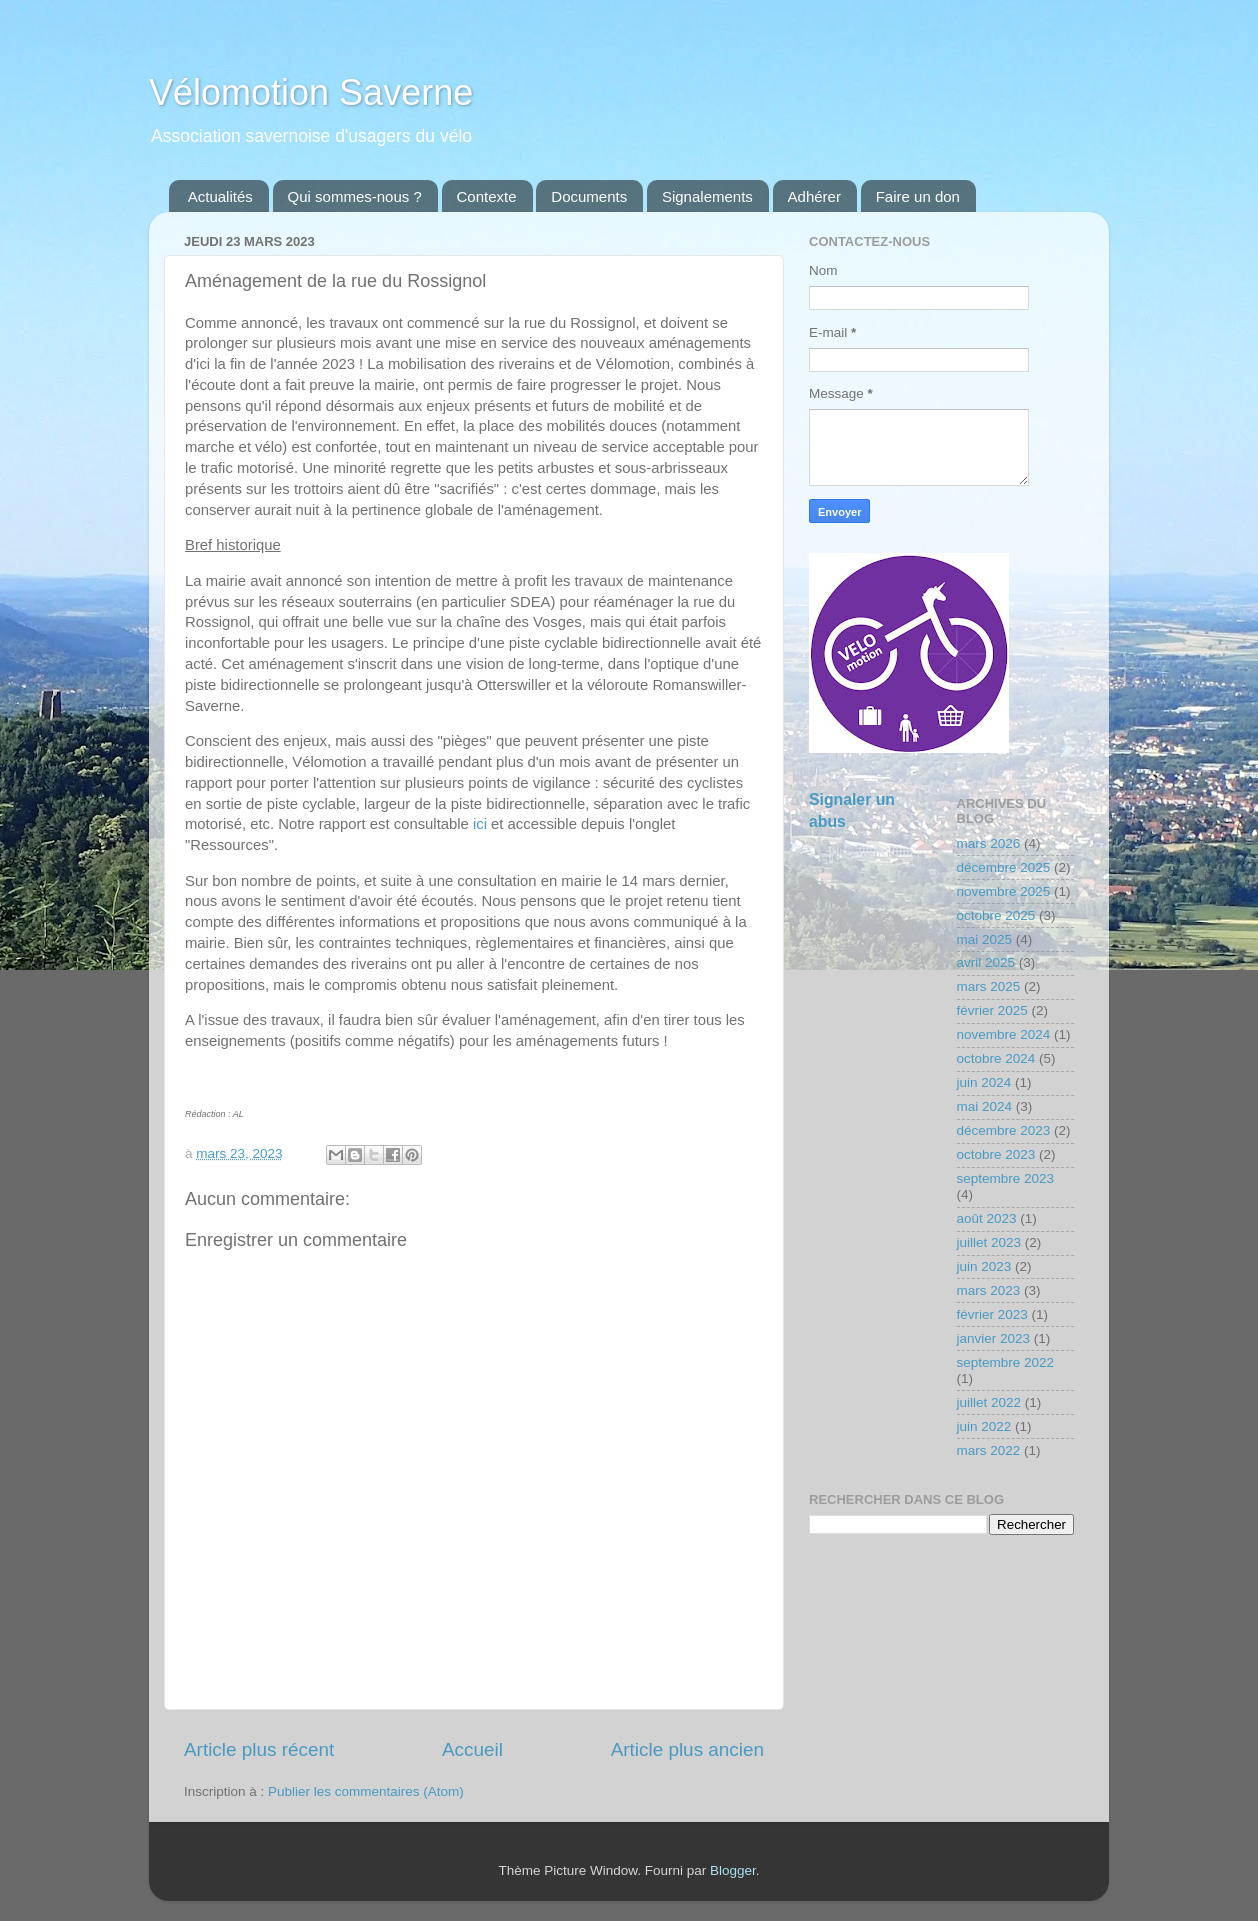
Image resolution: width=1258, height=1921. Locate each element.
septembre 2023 (1006, 1178)
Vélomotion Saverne (311, 92)
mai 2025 (985, 939)
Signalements (707, 196)
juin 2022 (984, 1426)
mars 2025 (989, 986)
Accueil (472, 1749)
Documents (589, 196)
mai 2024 (985, 1106)
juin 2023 (984, 1266)
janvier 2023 (994, 1338)
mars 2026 (989, 843)
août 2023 (987, 1218)
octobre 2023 (996, 1154)
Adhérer (814, 196)
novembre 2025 (1004, 891)
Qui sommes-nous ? (355, 196)
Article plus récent (259, 1749)
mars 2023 (989, 1290)
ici (480, 824)
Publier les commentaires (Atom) (366, 1791)
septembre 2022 (1006, 1362)
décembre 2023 (1004, 1130)
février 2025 (992, 1010)
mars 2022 (989, 1450)
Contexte (487, 196)
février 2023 (992, 1314)
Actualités (220, 196)
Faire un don (918, 196)
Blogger (733, 1870)
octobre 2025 (996, 915)
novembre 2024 (1004, 1034)
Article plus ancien (687, 1749)
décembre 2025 (1004, 867)
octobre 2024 (996, 1058)
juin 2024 (984, 1082)
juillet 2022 (989, 1402)
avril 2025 (986, 962)
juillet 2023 (989, 1242)
